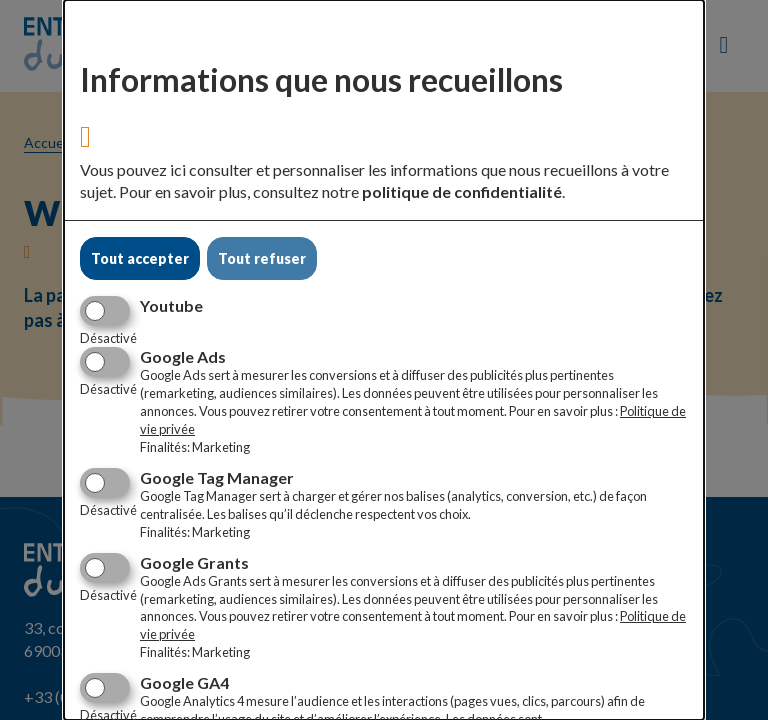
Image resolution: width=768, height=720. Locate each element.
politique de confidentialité (462, 191)
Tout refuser (262, 258)
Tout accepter (140, 258)
